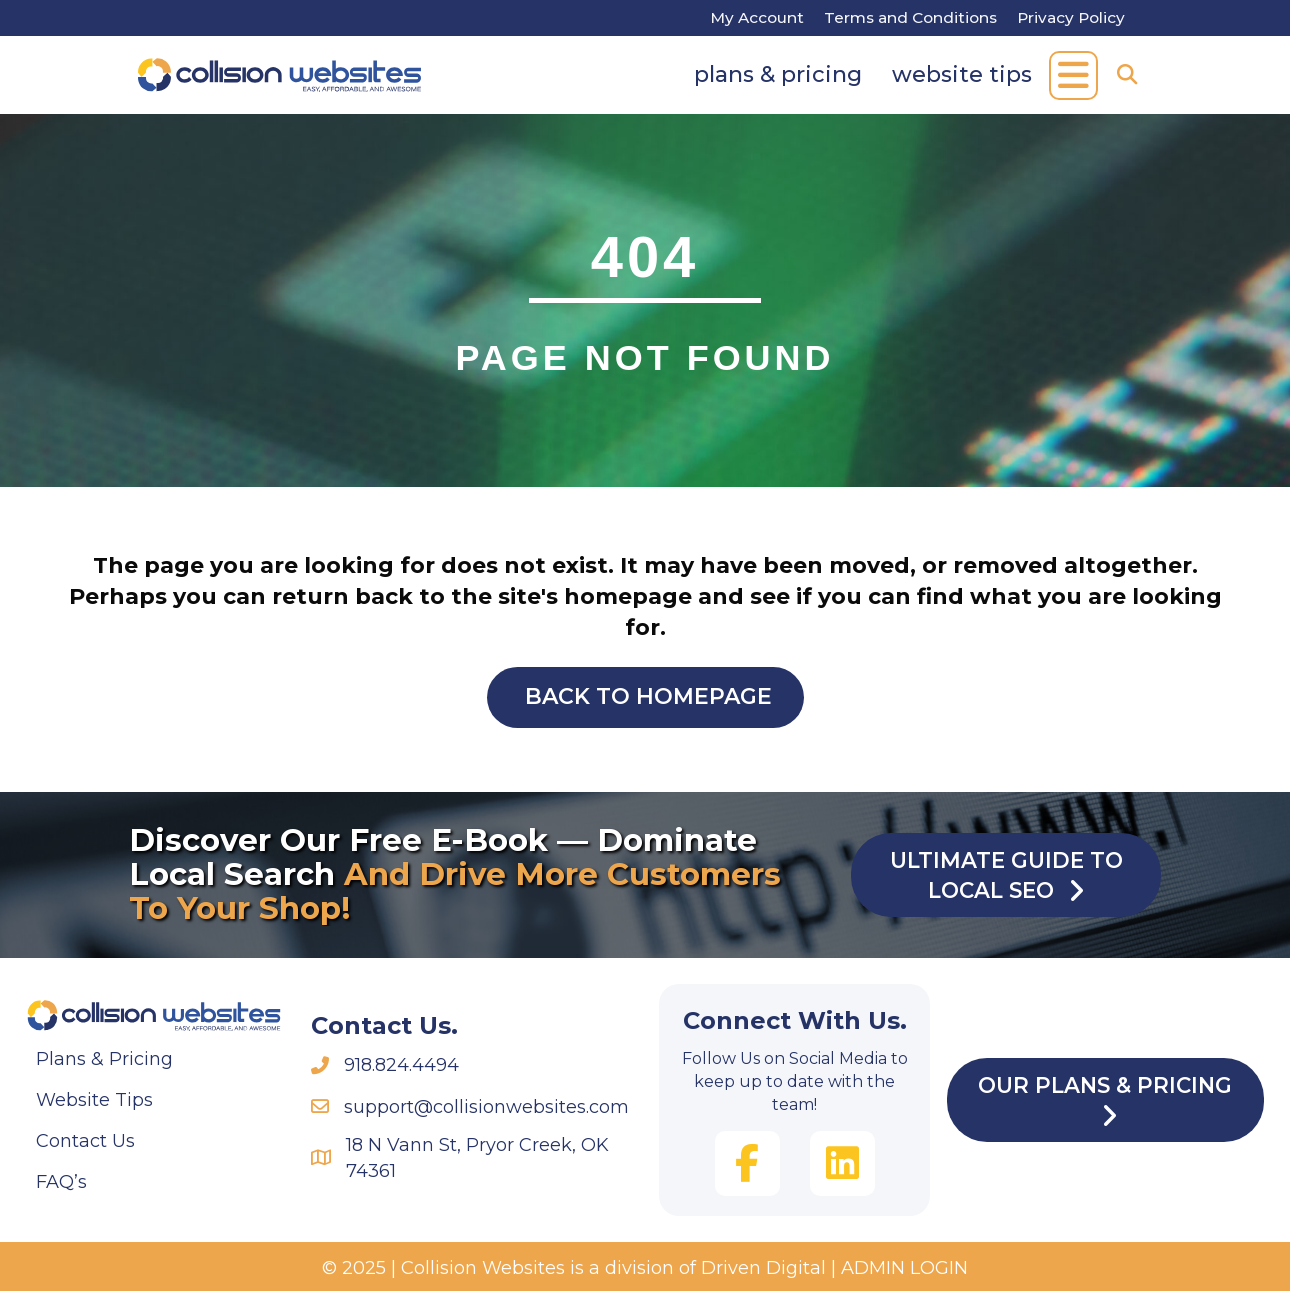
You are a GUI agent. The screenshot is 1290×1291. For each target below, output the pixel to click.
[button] (1073, 75)
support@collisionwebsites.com (486, 1107)
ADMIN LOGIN (904, 1268)
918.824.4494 (401, 1065)
